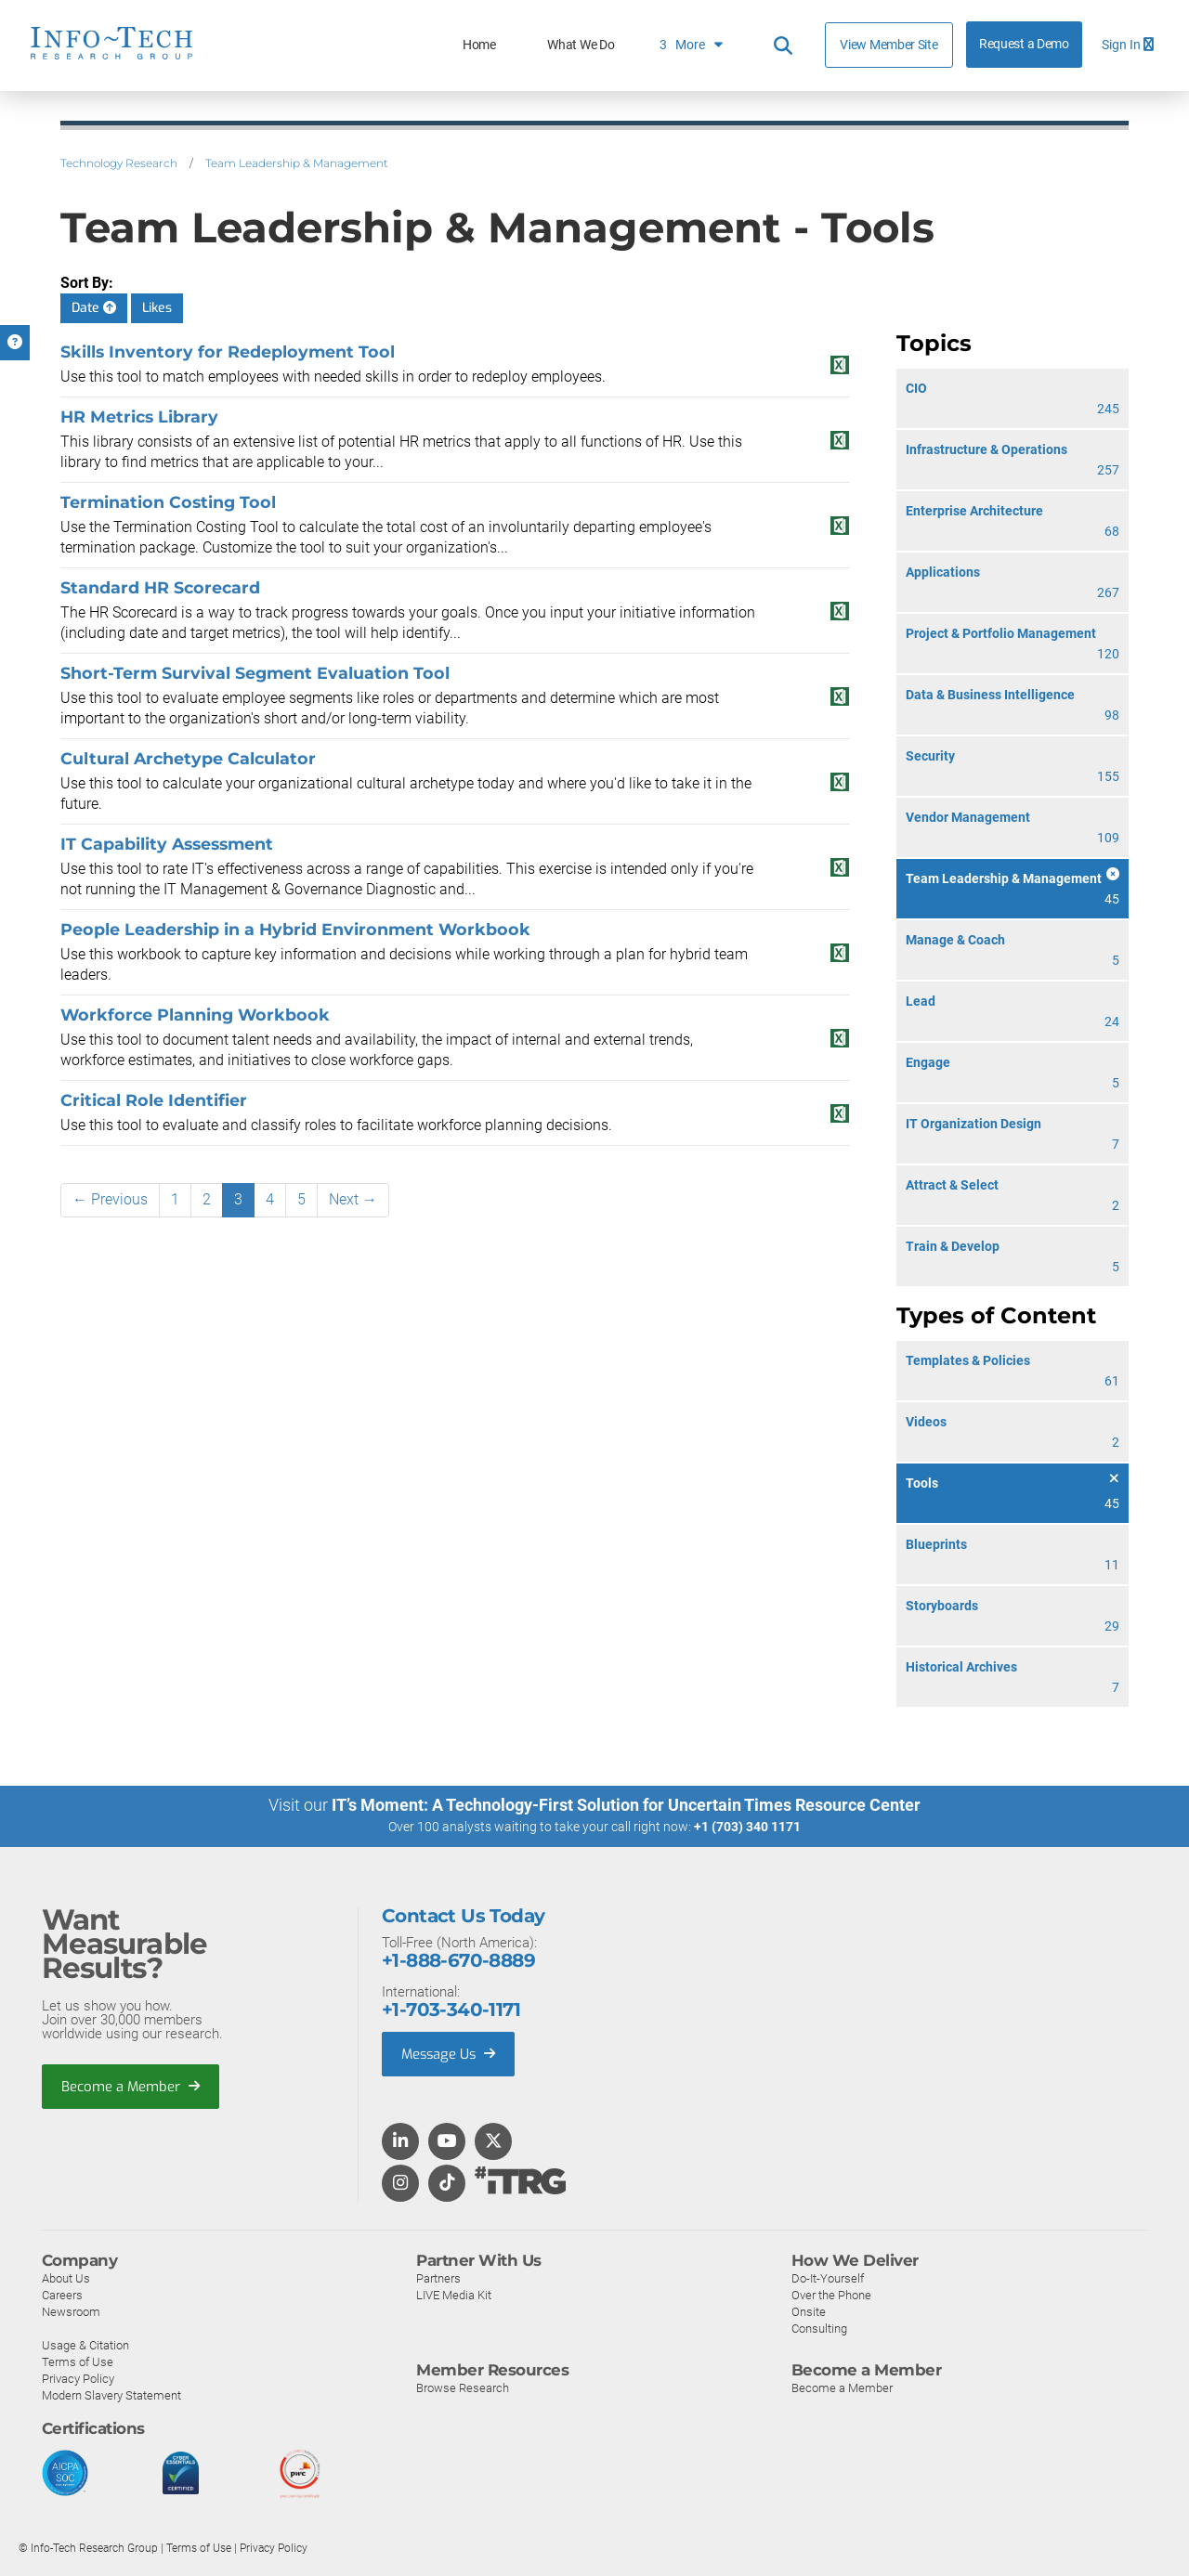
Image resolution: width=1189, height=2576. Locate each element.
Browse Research (462, 2387)
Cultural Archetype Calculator (188, 758)
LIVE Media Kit (453, 2294)
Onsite (808, 2311)
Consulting (819, 2328)
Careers (62, 2294)
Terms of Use (77, 2361)
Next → (353, 1199)
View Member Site (888, 44)
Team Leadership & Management (296, 163)
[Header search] (783, 45)
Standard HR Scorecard (160, 587)
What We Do (580, 45)
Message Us (450, 2053)
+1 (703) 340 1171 (747, 1826)
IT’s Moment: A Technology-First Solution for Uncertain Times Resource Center (626, 1805)
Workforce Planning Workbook (195, 1014)
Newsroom (71, 2311)
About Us (66, 2277)
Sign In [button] (1128, 45)
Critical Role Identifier (153, 1100)
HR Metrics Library (139, 416)
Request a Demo (1024, 44)
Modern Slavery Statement (111, 2394)
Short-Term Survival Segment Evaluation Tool (255, 673)
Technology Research (118, 163)
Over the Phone (831, 2294)
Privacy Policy (78, 2378)
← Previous (110, 1199)
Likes (157, 308)
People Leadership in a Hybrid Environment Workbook (295, 929)
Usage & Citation (85, 2344)
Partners (438, 2277)
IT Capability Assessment (166, 843)
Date (94, 308)
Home (479, 45)
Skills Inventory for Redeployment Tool (227, 351)
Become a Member (131, 2085)
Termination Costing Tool (168, 502)
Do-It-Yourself (827, 2277)
